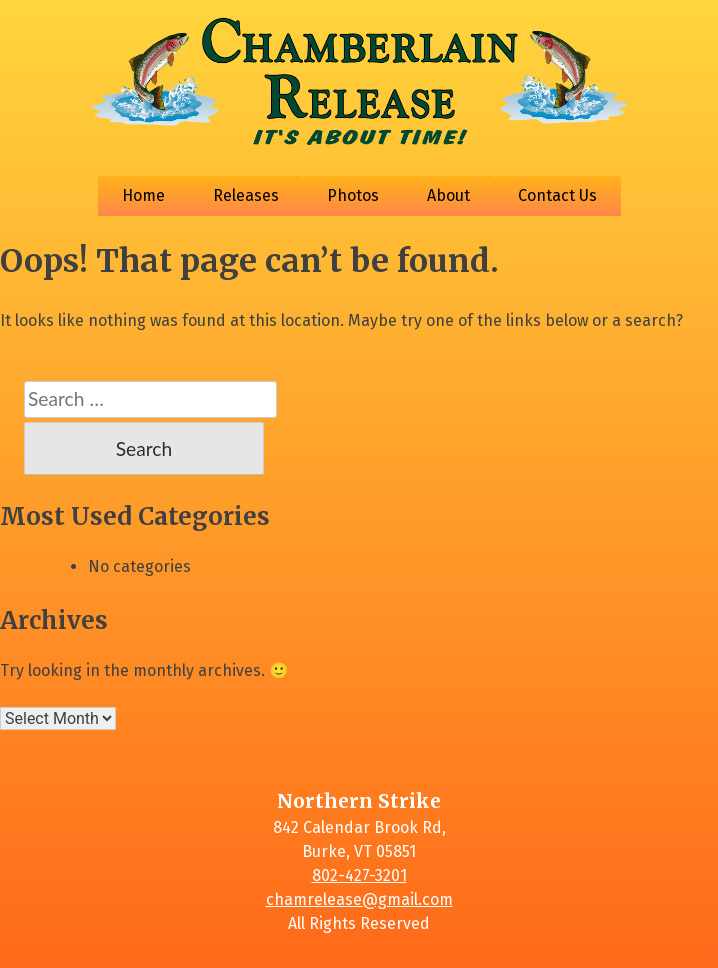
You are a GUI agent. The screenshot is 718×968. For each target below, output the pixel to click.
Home (143, 195)
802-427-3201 (359, 875)
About (448, 195)
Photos (353, 195)
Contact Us (557, 195)
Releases (246, 195)
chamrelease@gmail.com (359, 899)
